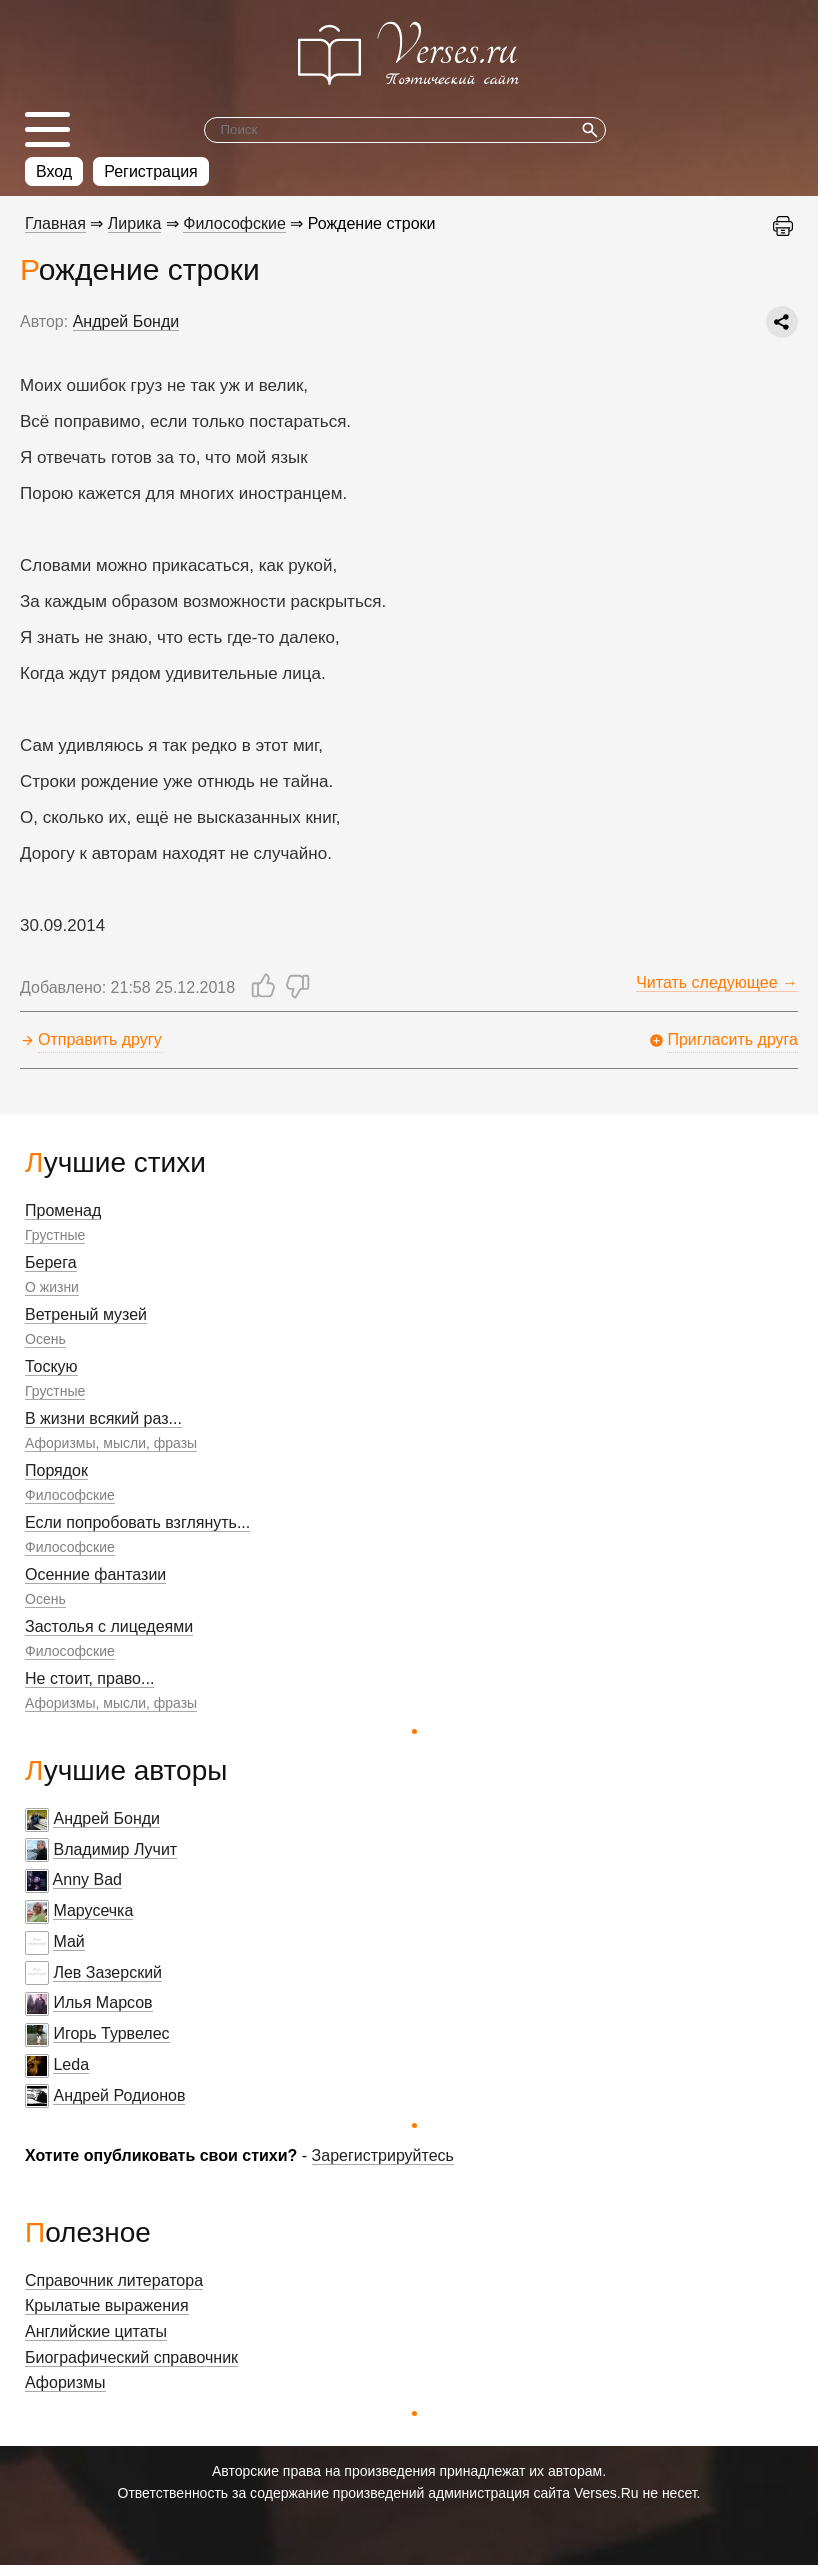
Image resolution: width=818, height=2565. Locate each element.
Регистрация (151, 171)
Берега (51, 1262)
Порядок (56, 1470)
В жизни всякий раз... (103, 1418)
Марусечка (93, 1910)
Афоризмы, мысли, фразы (111, 1443)
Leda (71, 2064)
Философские (70, 1495)
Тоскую (51, 1366)
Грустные (55, 1235)
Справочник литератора (114, 2280)
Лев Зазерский (107, 1972)
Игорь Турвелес (111, 2033)
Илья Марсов (102, 2002)
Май (68, 1941)
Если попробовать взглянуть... (137, 1522)
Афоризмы (65, 2382)
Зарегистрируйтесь (383, 2155)
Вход (54, 171)
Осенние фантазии (95, 1574)
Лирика (135, 223)
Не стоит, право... (89, 1678)
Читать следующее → (717, 982)
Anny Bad (87, 1879)
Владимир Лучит (115, 1849)
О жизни (52, 1287)
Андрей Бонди (106, 1818)
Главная (55, 223)
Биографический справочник (131, 2357)
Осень (45, 1339)
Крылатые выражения (107, 2305)
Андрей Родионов (119, 2095)
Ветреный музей (86, 1314)
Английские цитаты (96, 2331)
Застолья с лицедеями (109, 1626)
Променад (63, 1210)
